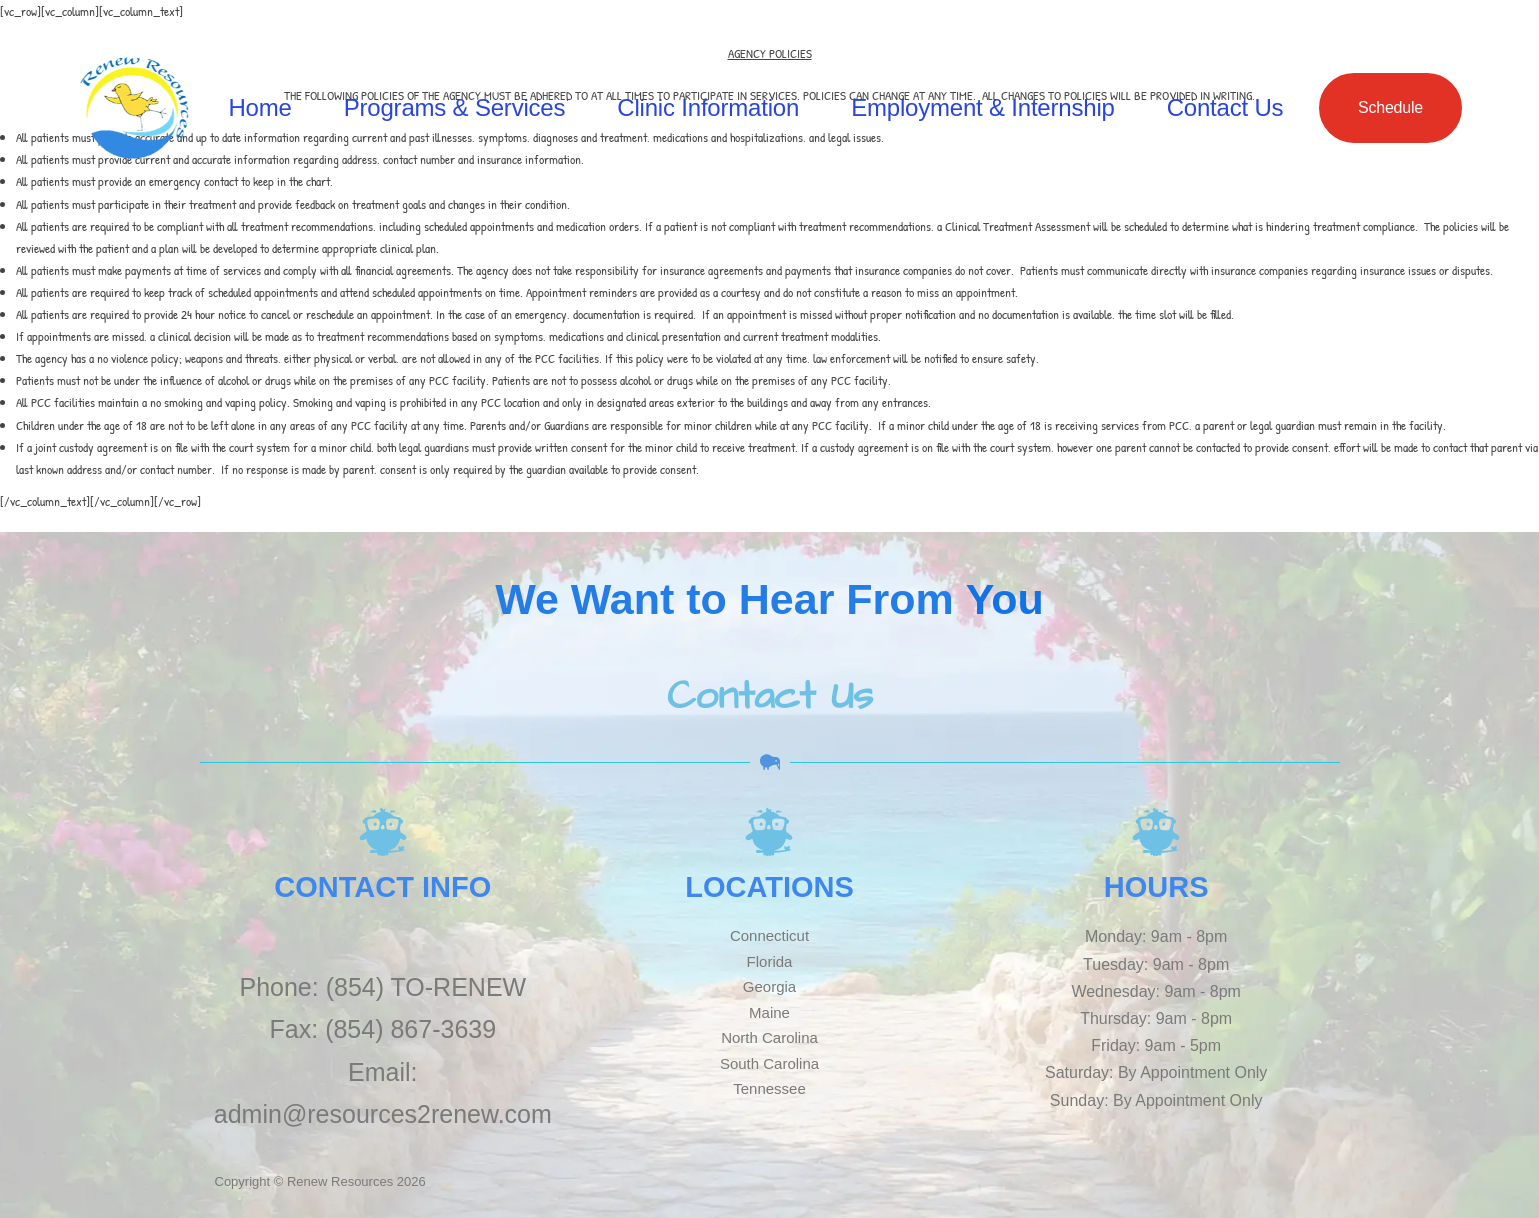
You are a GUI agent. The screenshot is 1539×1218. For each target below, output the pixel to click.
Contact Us (1225, 107)
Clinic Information (708, 107)
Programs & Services (455, 107)
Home (259, 107)
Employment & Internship (983, 107)
